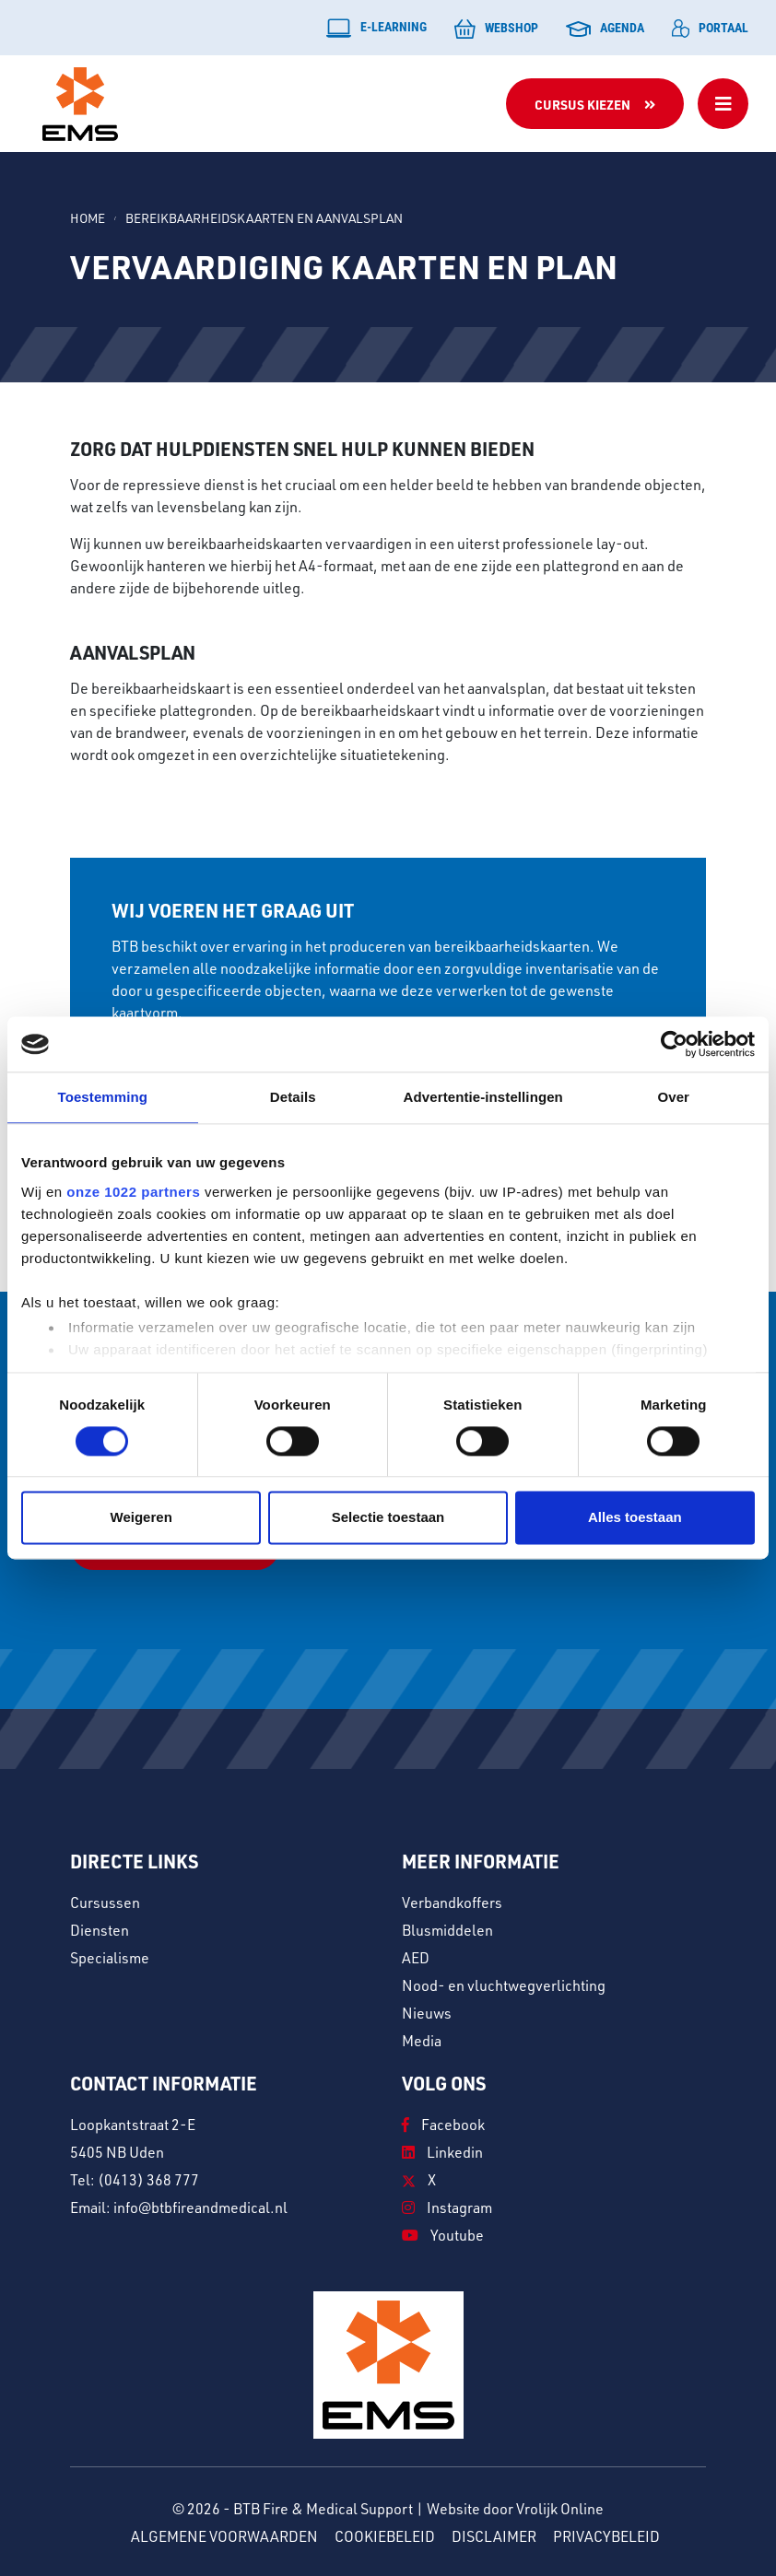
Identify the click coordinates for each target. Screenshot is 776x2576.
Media (421, 2039)
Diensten (99, 1928)
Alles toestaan (635, 1518)
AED (415, 1956)
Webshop (496, 28)
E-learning (376, 28)
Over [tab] (673, 1097)
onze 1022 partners (133, 1192)
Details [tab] (293, 1097)
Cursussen (105, 1900)
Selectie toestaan (388, 1518)
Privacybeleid (606, 2534)
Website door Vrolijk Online (515, 2507)
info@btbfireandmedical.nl (200, 2205)
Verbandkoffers (452, 1900)
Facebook (443, 2122)
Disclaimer (494, 2534)
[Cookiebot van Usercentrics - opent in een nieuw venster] (674, 1044)
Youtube (443, 2233)
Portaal (710, 28)
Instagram (447, 2205)
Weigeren (141, 1518)
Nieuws (427, 2011)
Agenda (605, 27)
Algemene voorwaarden (224, 2534)
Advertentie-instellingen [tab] (483, 1097)
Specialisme (109, 1956)
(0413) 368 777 (148, 2178)
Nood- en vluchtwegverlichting (504, 1983)
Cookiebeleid (385, 2534)
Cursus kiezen (582, 104)
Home (87, 218)
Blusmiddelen (447, 1928)
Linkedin (442, 2150)
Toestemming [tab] (102, 1097)
